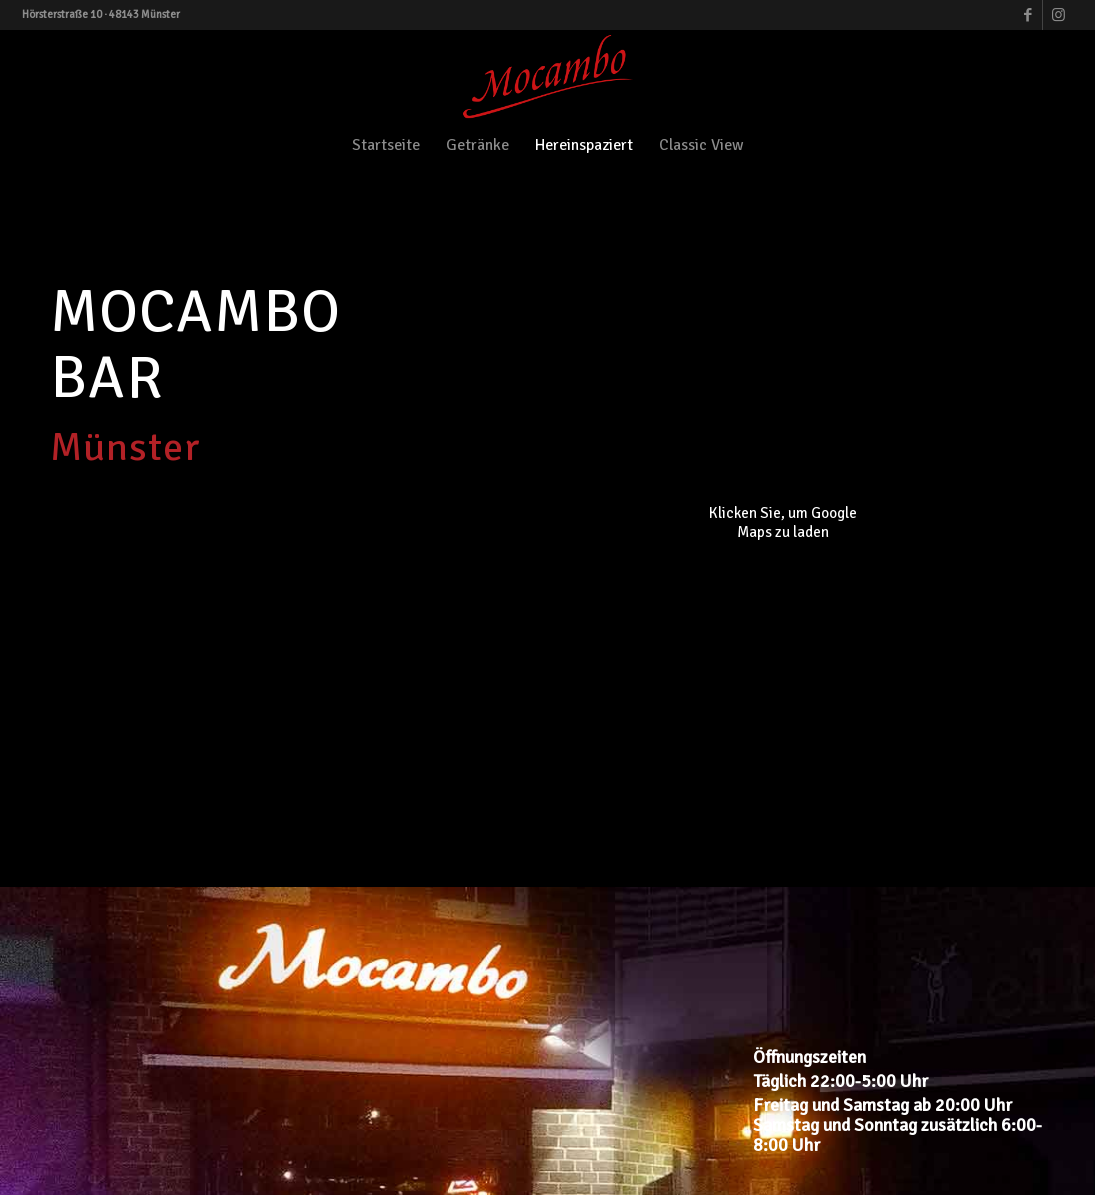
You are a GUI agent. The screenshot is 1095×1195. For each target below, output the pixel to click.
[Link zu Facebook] (1027, 15)
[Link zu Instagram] (1058, 15)
